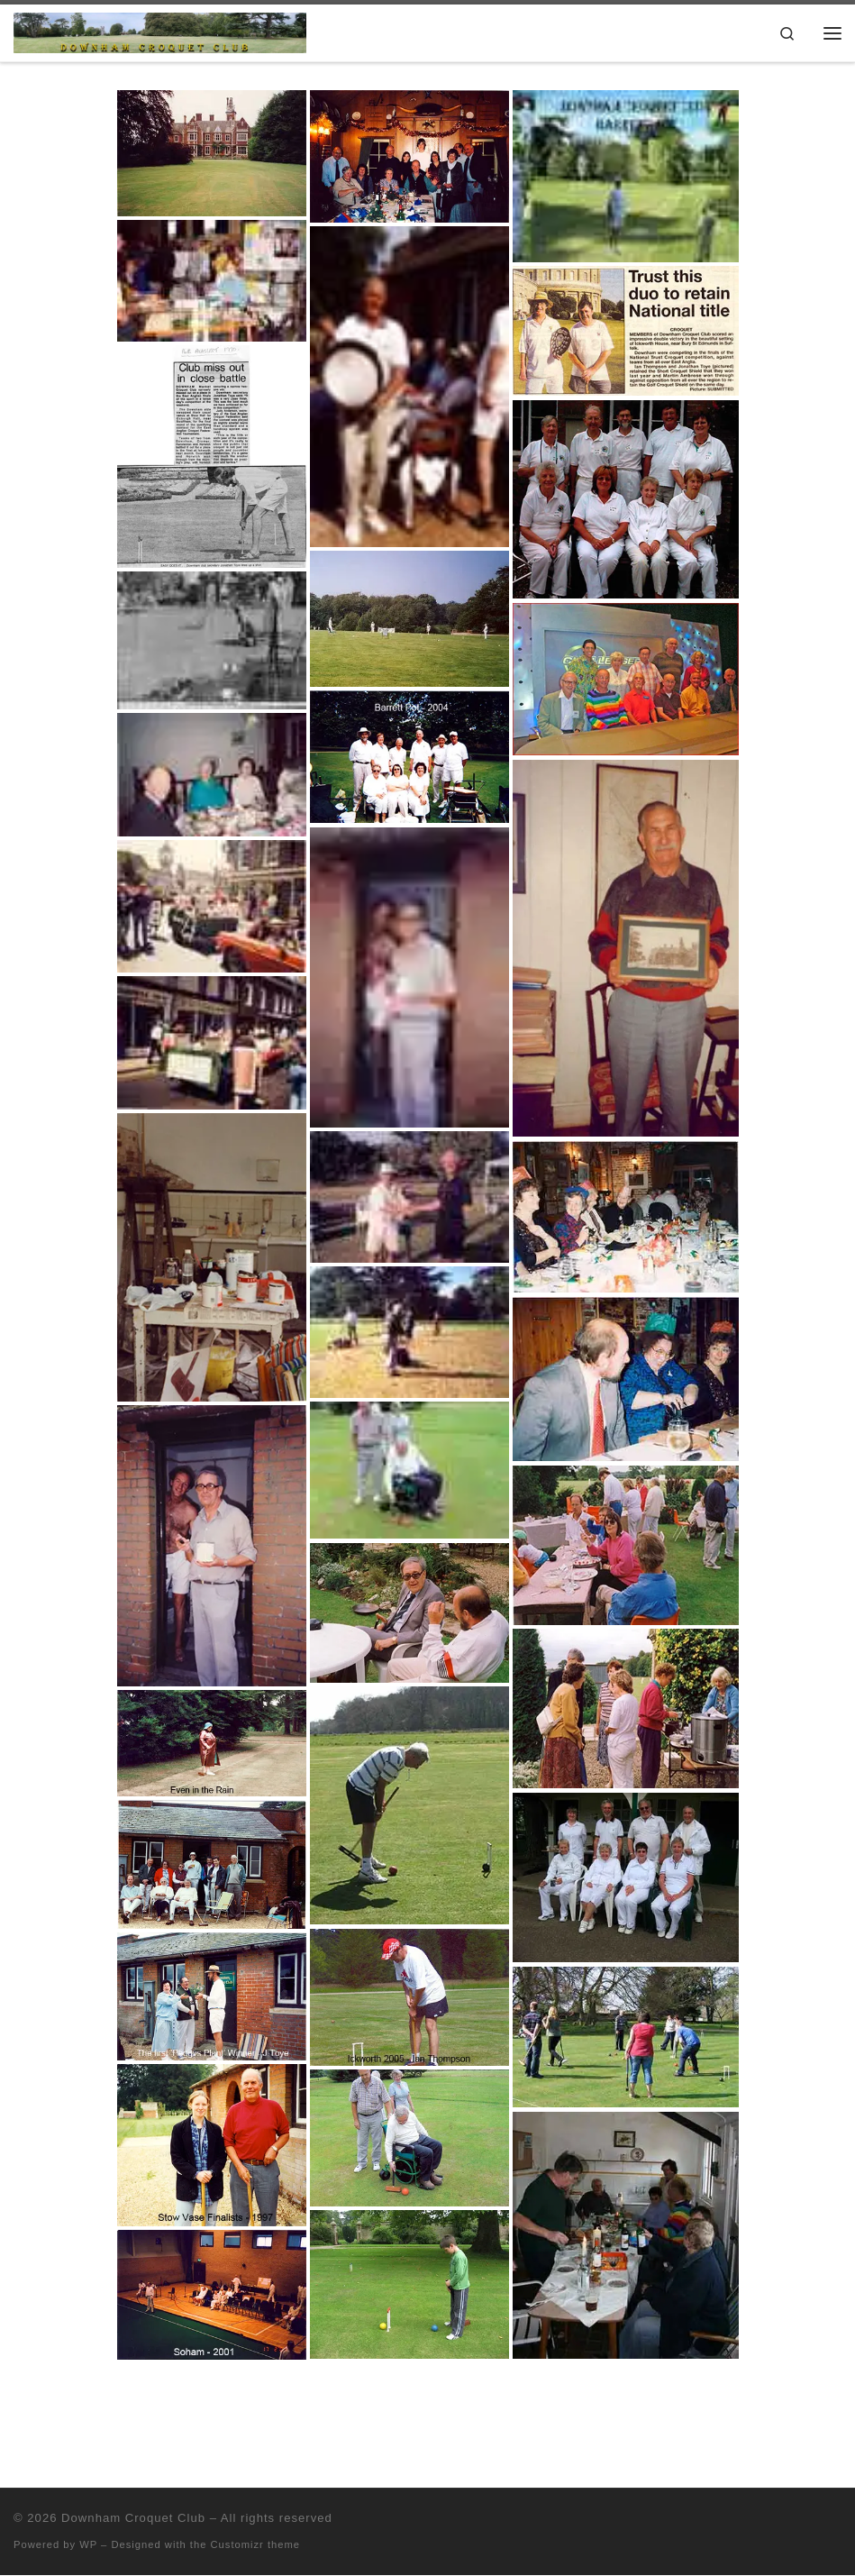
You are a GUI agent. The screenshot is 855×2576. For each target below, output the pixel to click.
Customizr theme (256, 2544)
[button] (211, 153)
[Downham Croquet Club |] (160, 31)
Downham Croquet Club (133, 2518)
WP (88, 2544)
